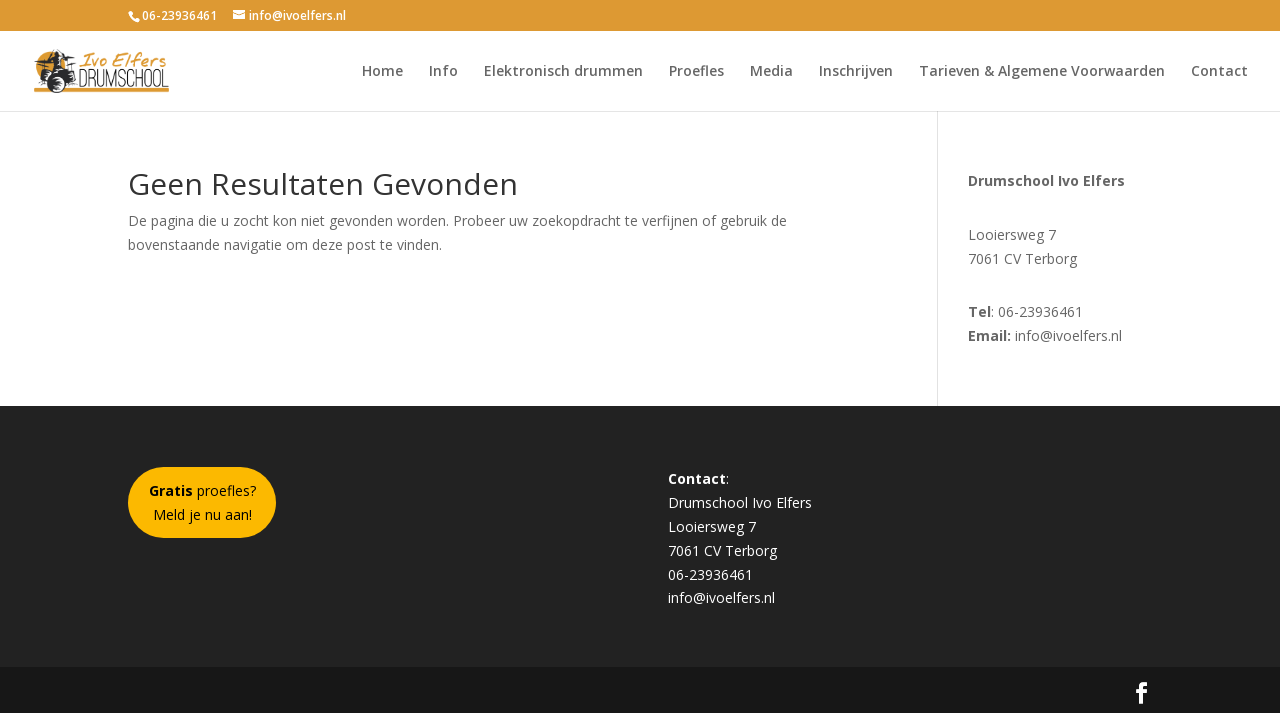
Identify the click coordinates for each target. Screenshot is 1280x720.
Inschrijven (856, 72)
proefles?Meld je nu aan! (202, 502)
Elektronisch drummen (563, 72)
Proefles (696, 72)
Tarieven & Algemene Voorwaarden (1042, 72)
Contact (1219, 72)
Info (443, 72)
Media (771, 72)
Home (382, 72)
